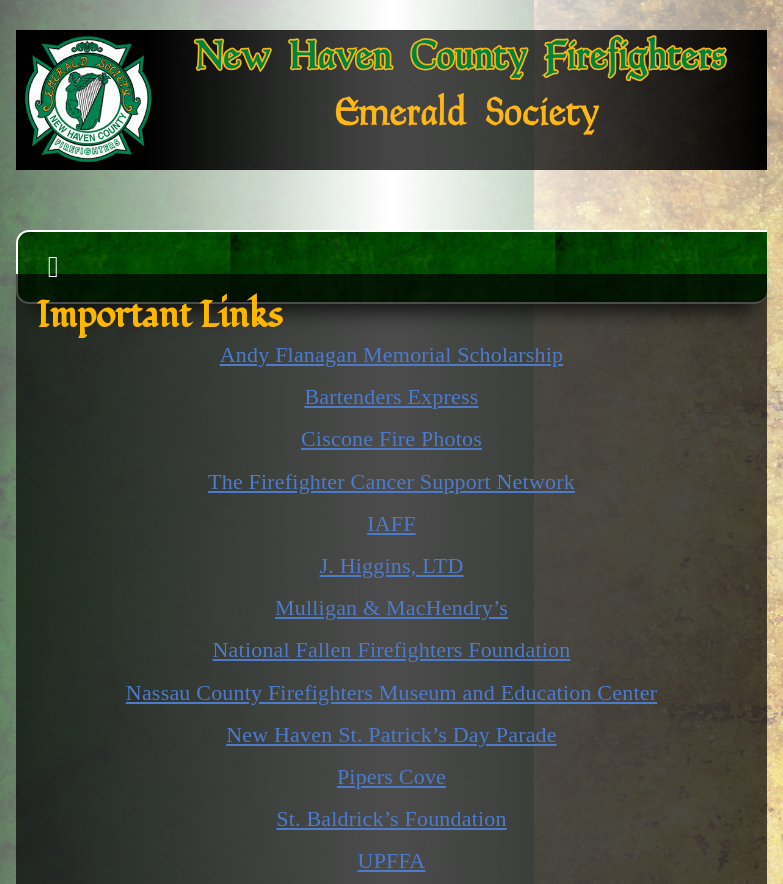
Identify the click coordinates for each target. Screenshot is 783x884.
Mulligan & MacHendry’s (391, 607)
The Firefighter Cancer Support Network (391, 481)
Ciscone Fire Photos (391, 438)
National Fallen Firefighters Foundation (392, 649)
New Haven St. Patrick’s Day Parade (391, 734)
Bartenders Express (391, 396)
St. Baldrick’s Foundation (391, 818)
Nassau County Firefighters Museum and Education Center (391, 692)
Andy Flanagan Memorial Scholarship (391, 354)
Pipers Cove (391, 776)
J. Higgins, (392, 565)
